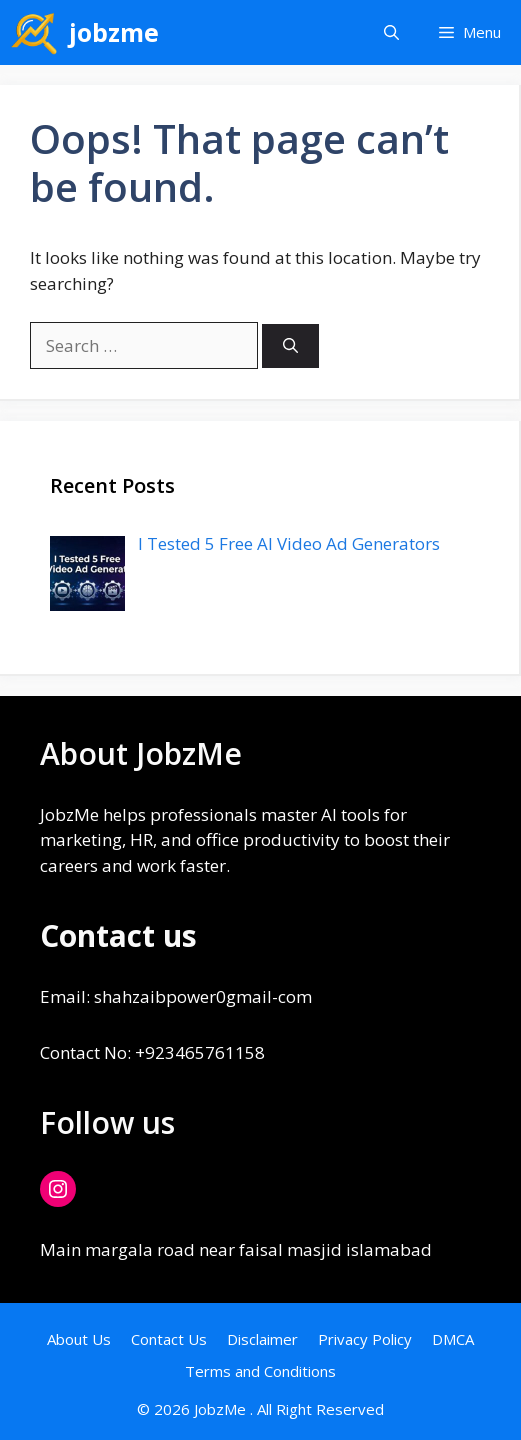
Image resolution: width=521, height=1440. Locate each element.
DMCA (453, 1339)
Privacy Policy (365, 1339)
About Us (79, 1339)
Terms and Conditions (260, 1371)
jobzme (114, 32)
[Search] (290, 346)
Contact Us (169, 1339)
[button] (391, 32)
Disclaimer (262, 1339)
